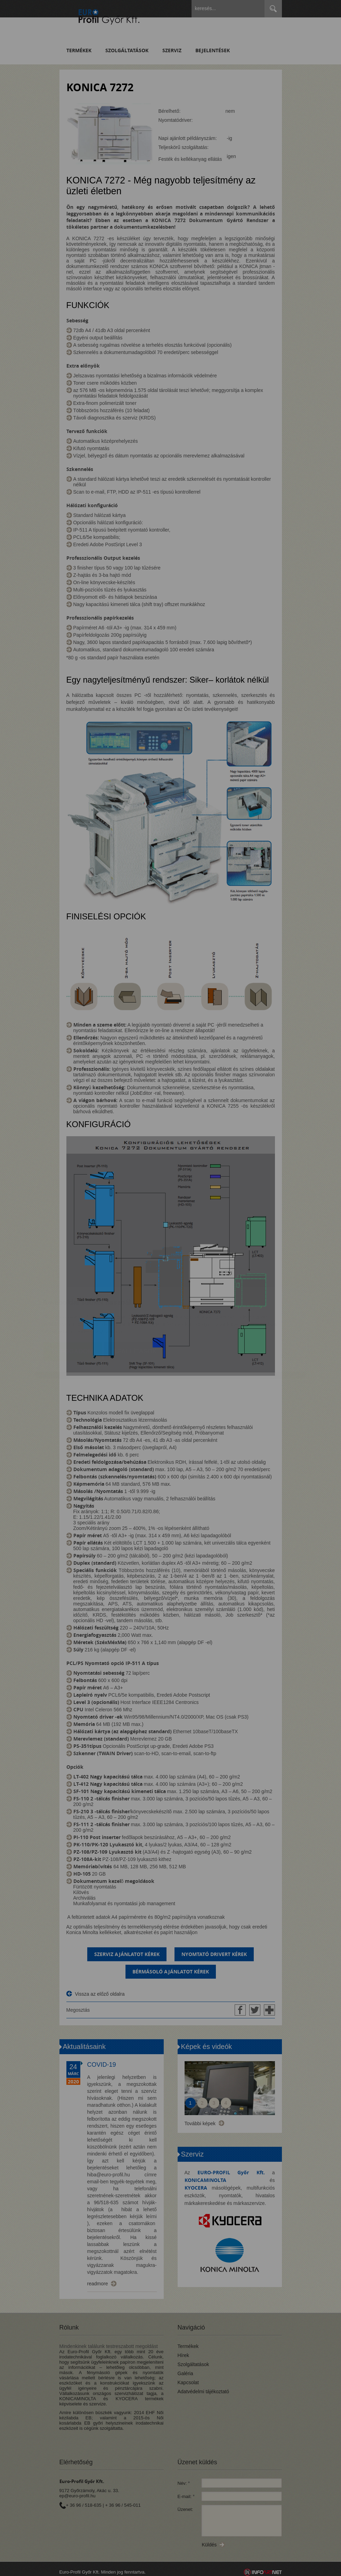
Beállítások (135, 1309)
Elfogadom (72, 1309)
